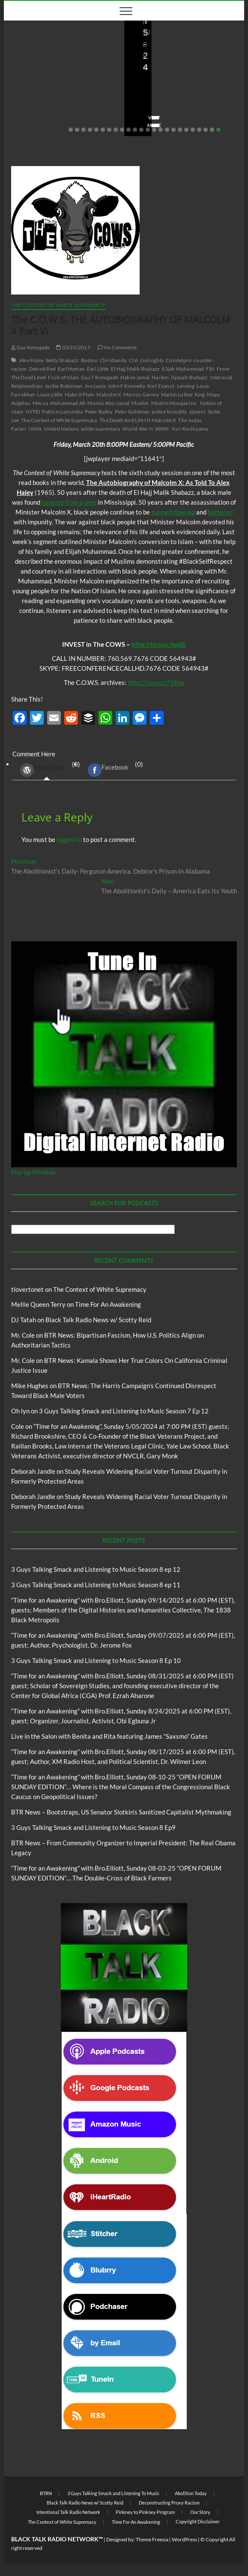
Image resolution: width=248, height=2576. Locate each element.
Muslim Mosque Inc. (174, 403)
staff (142, 101)
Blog (19, 45)
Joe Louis (95, 386)
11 (135, 130)
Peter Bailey (98, 411)
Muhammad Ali (67, 403)
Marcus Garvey (141, 394)
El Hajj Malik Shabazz (135, 369)
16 (167, 130)
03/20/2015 (73, 347)
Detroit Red (42, 369)
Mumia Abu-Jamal (108, 403)
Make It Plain (80, 394)
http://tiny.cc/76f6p (156, 682)
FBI (210, 369)
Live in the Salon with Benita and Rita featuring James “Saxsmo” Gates (62, 77)
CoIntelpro (178, 360)
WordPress (43, 770)
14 (154, 130)
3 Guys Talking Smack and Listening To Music (113, 2493)
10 (128, 130)
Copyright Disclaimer (198, 2521)
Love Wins (29, 101)
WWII (162, 428)
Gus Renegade (30, 347)
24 (218, 130)
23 (212, 130)
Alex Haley (31, 360)
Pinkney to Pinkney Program (145, 2512)
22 (205, 130)
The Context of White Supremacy (58, 305)
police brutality (169, 411)
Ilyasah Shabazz (189, 377)
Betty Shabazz (62, 360)
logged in (69, 839)
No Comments (34, 112)
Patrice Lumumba (62, 411)
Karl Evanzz (161, 386)
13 (148, 130)
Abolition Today (191, 2493)
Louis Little (49, 394)
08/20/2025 (67, 101)
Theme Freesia (152, 2539)
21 (199, 130)
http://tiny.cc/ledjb (158, 644)
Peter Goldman (132, 411)
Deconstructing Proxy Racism (169, 2502)
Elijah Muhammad (183, 369)
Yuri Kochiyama (189, 428)
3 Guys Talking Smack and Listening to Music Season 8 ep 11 (95, 1584)
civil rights (152, 360)
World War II (137, 428)
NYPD (33, 411)
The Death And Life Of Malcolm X (137, 420)
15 (160, 130)
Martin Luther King (183, 394)
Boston (89, 360)
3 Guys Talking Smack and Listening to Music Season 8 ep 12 (95, 1569)
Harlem (160, 377)
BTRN (46, 2493)
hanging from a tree (69, 502)
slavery (197, 411)
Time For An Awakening (108, 1304)
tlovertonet (27, 1289)
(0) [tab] (47, 770)
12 (141, 130)
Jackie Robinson (63, 386)
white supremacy (100, 428)
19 (186, 130)
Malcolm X (108, 394)
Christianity (113, 360)
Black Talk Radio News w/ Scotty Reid (183, 33)
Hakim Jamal (134, 377)
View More (30, 125)
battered (220, 512)
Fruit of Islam (63, 377)
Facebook (108, 770)
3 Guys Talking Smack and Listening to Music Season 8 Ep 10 (96, 1660)
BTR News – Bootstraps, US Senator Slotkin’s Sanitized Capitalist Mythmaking (180, 72)
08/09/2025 (175, 101)
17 (173, 130)
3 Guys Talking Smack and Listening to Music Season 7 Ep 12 (124, 1411)
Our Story (200, 2512)
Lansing (185, 386)
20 (193, 130)
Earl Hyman (71, 369)
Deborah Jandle (33, 1471)
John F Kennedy (126, 386)
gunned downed (173, 512)
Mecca (40, 403)
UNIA (35, 428)
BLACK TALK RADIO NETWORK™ (57, 2539)
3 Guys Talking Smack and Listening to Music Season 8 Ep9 (93, 1827)
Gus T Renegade (99, 377)
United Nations (61, 428)
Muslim (140, 403)
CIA (133, 360)
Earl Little (98, 369)
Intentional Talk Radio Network (68, 2512)
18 (180, 130)
